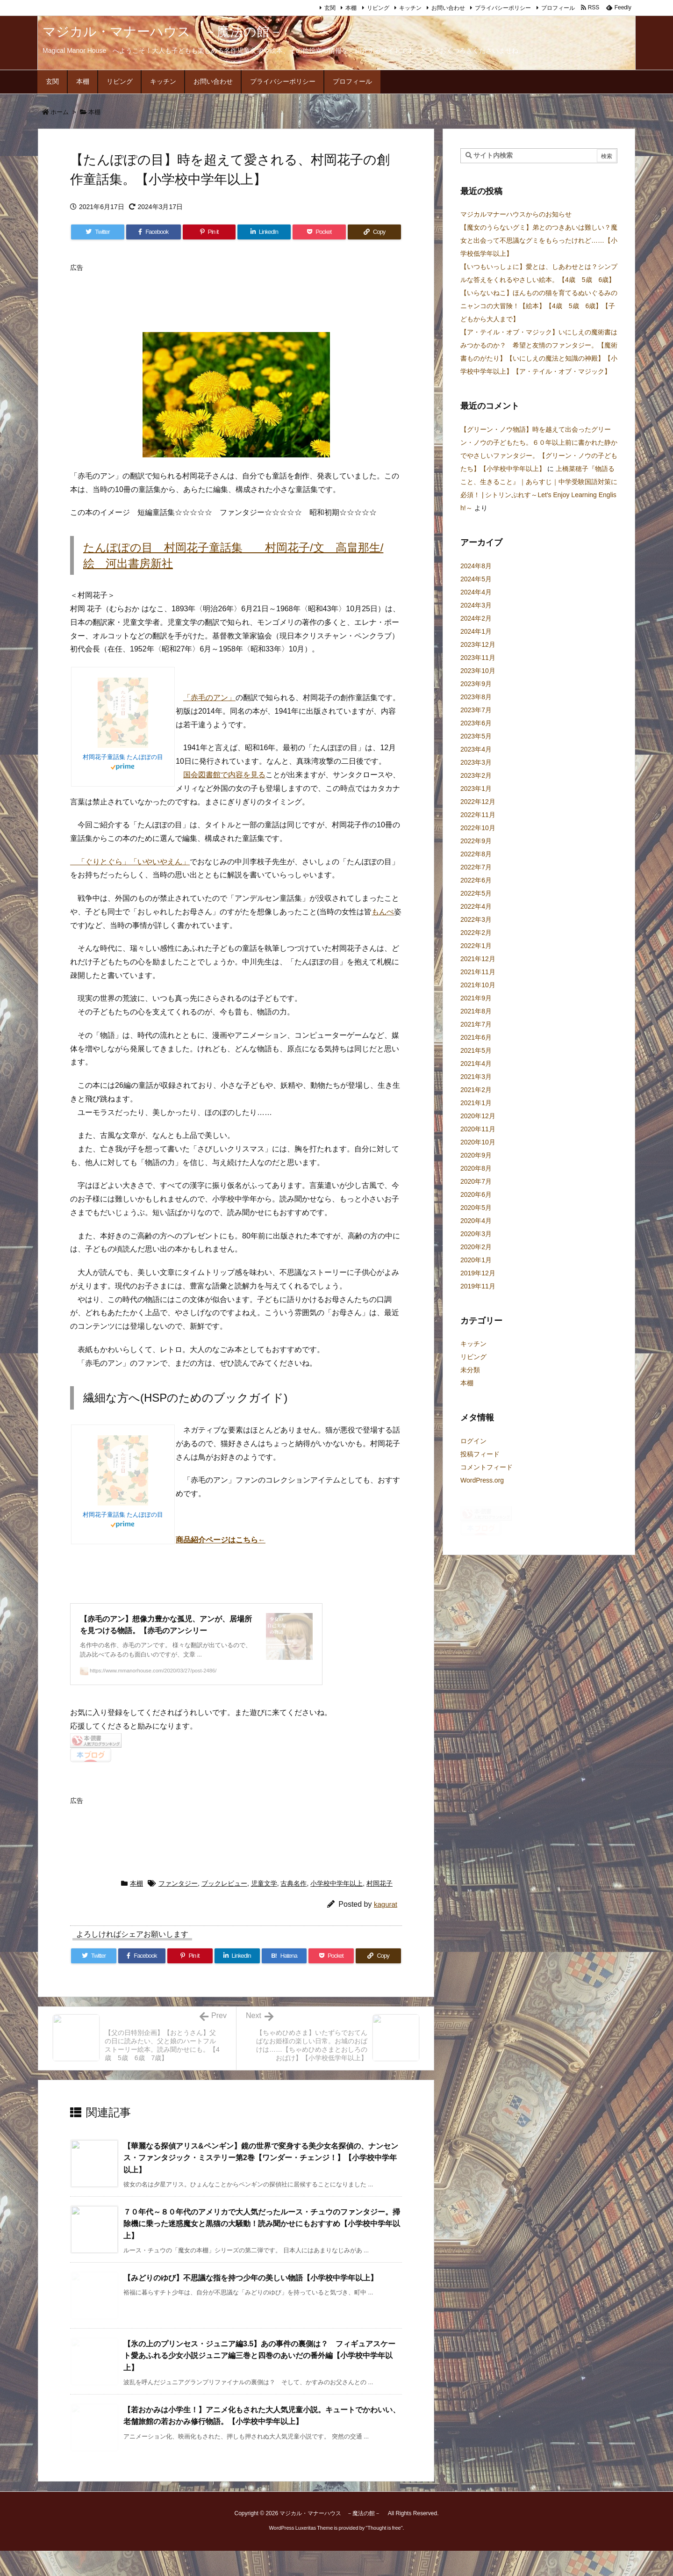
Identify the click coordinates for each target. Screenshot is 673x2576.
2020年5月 (476, 1207)
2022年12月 (477, 801)
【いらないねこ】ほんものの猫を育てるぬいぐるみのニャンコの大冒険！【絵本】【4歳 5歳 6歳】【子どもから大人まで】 (538, 306)
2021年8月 (476, 1011)
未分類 (470, 1370)
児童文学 (264, 1909)
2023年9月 (476, 683)
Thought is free (384, 2553)
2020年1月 (476, 1260)
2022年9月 (476, 841)
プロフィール (558, 8)
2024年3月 (476, 605)
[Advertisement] (240, 297)
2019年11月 (477, 1286)
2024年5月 (476, 579)
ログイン (473, 1441)
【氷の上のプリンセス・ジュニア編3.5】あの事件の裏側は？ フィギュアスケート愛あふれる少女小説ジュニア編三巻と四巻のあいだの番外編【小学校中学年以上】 (259, 2381)
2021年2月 (476, 1089)
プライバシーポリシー (503, 8)
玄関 (330, 8)
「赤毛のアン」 (209, 698)
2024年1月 (476, 631)
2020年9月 (476, 1155)
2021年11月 (477, 972)
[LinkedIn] (264, 231)
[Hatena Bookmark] (284, 1981)
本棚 (351, 8)
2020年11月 (477, 1129)
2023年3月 (476, 762)
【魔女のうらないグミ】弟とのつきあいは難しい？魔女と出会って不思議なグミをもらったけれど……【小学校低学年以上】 (538, 240)
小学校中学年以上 (336, 1909)
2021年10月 (477, 985)
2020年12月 (477, 1116)
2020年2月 (476, 1247)
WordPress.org (482, 1480)
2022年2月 (476, 932)
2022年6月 (476, 880)
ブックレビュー (224, 1909)
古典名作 (293, 1909)
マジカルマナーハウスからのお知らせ (516, 214)
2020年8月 (476, 1168)
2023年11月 (477, 657)
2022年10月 (477, 828)
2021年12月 (477, 958)
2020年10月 (477, 1142)
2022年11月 (477, 814)
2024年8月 (476, 566)
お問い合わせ (448, 8)
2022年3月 (476, 919)
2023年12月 (477, 644)
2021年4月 (476, 1063)
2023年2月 (476, 775)
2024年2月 (476, 618)
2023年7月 (476, 710)
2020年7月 (476, 1181)
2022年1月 (476, 945)
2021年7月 (476, 1024)
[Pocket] (319, 231)
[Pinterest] (209, 231)
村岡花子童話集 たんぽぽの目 (123, 756)
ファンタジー (178, 1909)
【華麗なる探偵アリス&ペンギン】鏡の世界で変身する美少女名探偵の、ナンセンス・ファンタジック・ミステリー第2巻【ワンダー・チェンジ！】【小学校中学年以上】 (260, 2183)
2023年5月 (476, 736)
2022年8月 (476, 854)
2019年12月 (477, 1273)
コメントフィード (486, 1467)
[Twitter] (97, 231)
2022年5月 (476, 893)
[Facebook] (153, 231)
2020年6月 (476, 1194)
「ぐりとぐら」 (100, 862)
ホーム (59, 112)
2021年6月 (476, 1037)
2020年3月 (476, 1233)
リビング (378, 8)
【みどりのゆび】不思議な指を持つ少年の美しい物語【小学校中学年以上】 (250, 2303)
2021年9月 (476, 998)
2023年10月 (477, 670)
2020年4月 (476, 1220)
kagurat (385, 1930)
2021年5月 (476, 1050)
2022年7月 (476, 867)
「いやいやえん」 (160, 862)
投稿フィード (480, 1454)
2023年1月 (476, 788)
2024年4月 (476, 592)
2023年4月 (476, 749)
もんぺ (383, 912)
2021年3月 (476, 1076)
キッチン (410, 8)
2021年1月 (476, 1103)
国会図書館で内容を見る (224, 775)
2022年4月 (476, 906)
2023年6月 (476, 723)
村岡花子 (379, 1909)
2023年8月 (476, 697)
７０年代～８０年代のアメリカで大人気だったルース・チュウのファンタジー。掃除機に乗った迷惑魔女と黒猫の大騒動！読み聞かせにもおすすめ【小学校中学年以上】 (261, 2249)
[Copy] (374, 231)
